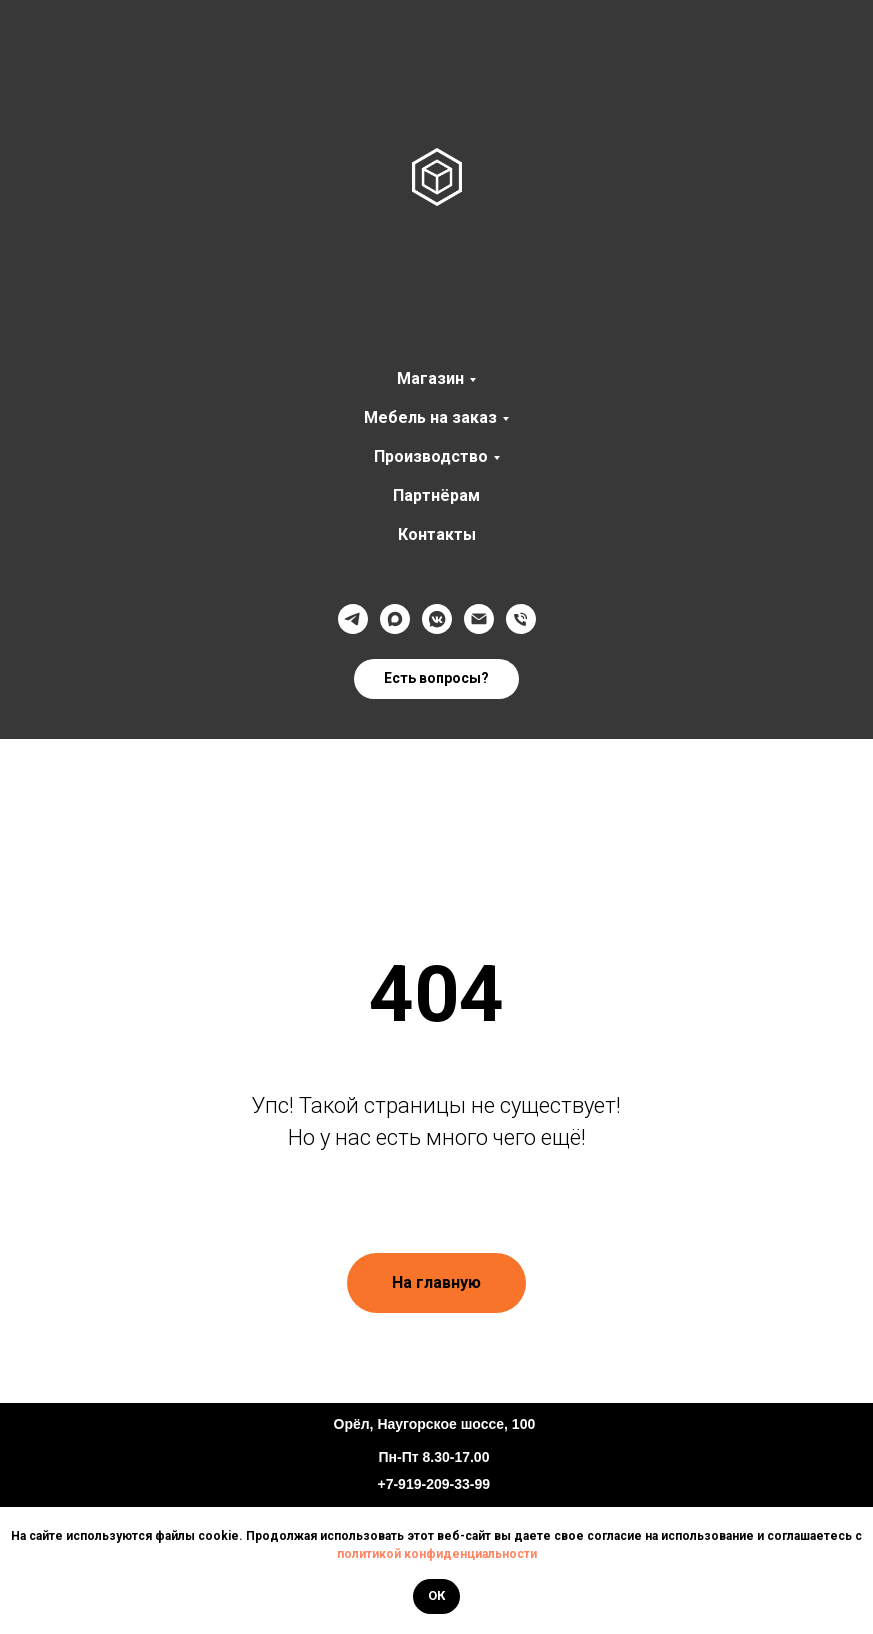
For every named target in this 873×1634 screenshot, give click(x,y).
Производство (431, 456)
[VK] (437, 619)
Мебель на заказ (430, 417)
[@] (479, 619)
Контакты (437, 534)
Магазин (430, 378)
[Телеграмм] (353, 619)
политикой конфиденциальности (437, 1554)
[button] (436, 679)
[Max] (395, 619)
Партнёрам (436, 495)
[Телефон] (521, 619)
